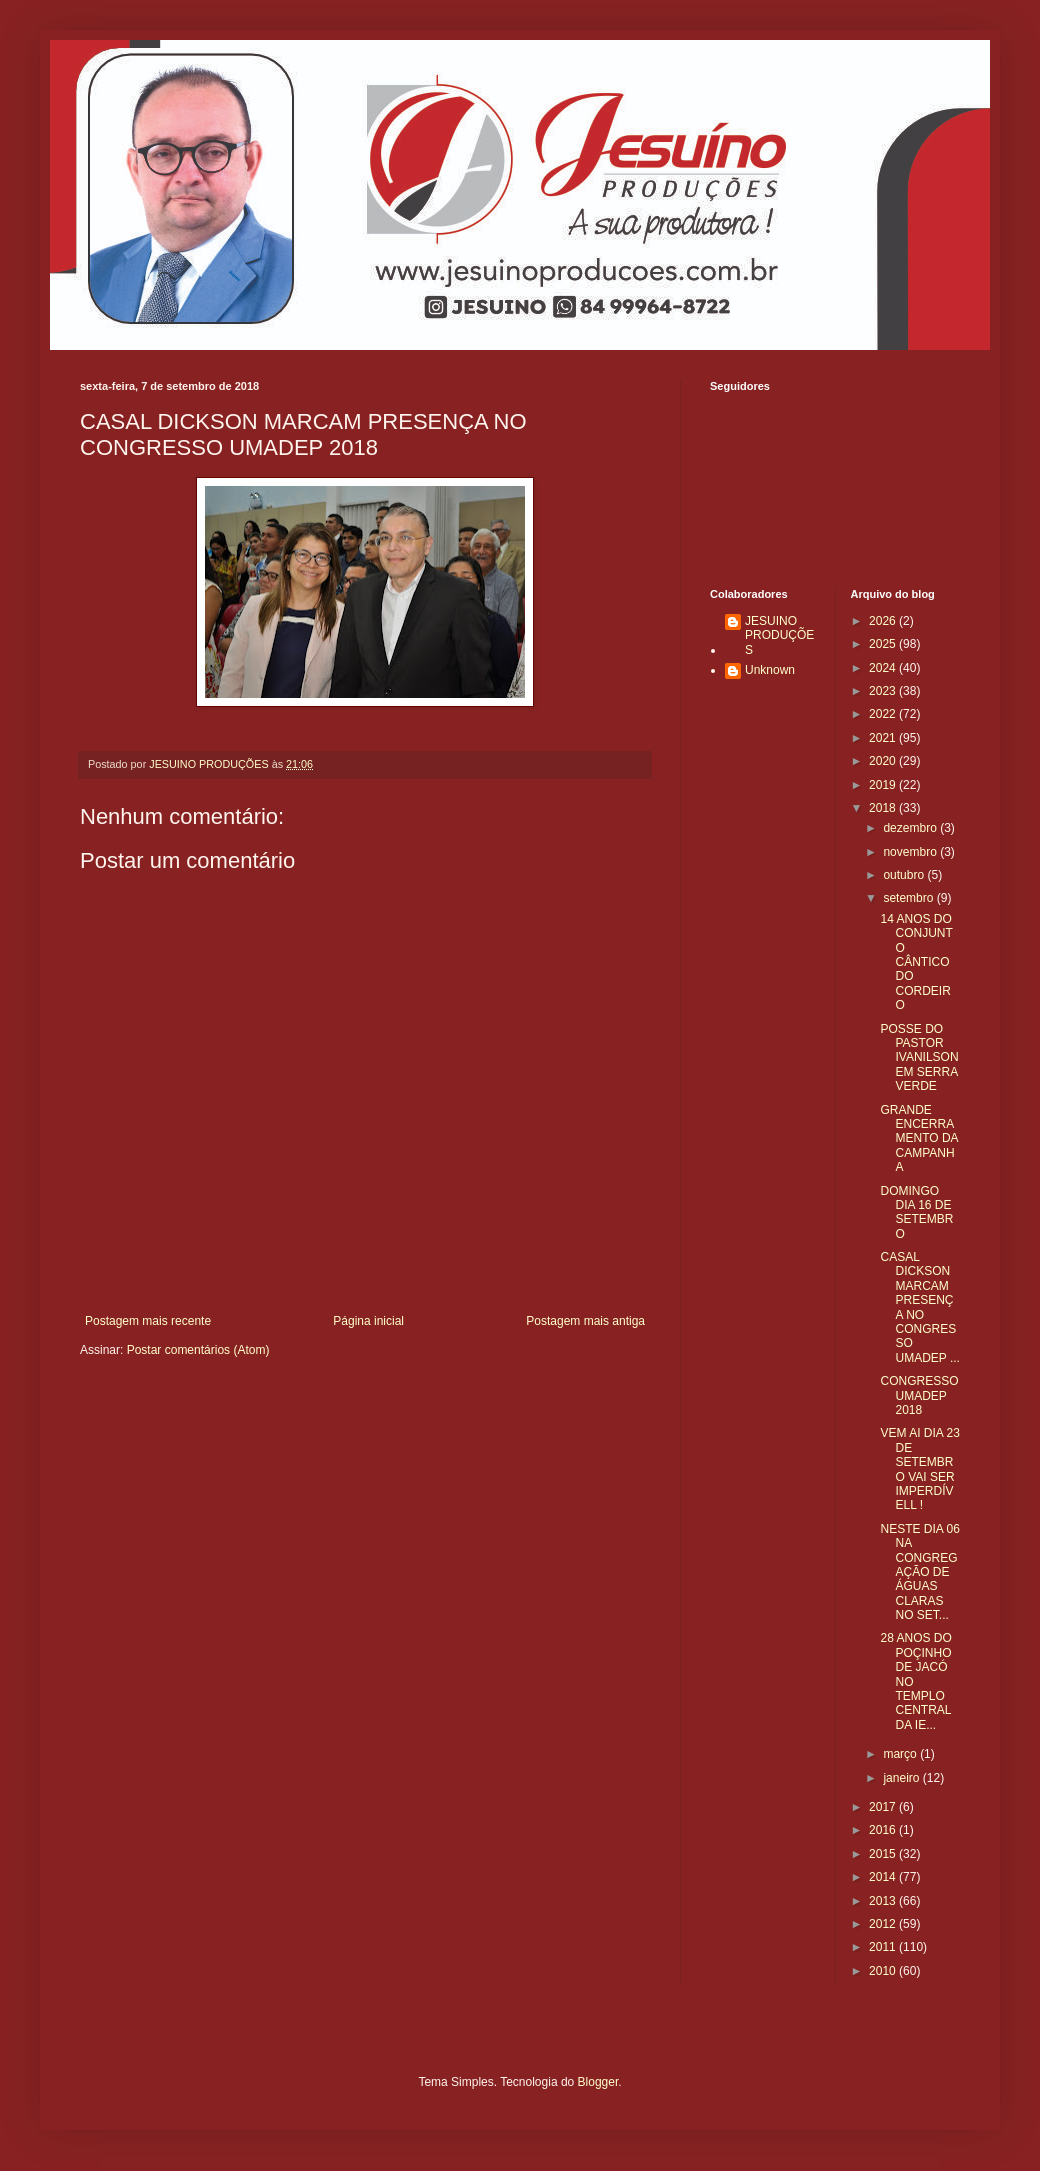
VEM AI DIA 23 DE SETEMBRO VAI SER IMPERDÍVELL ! (919, 1469)
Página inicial (368, 1321)
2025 (884, 644)
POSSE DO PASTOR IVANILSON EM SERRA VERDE (919, 1058)
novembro (911, 852)
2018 (884, 808)
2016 (884, 1830)
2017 (884, 1807)
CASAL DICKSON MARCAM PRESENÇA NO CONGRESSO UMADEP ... (919, 1307)
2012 (884, 1924)
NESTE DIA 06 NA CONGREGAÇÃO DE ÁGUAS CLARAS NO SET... (919, 1572)
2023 (884, 691)
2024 (884, 668)
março (901, 1754)
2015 (884, 1854)
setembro (909, 898)
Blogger (598, 2082)
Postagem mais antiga (585, 1321)
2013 (884, 1901)
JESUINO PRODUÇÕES (779, 635)
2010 (884, 1971)
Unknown (770, 670)
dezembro (911, 828)
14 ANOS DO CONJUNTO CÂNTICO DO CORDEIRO (916, 962)
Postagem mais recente (148, 1321)
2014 (884, 1877)
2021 (884, 738)
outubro (905, 875)
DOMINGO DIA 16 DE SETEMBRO (916, 1212)
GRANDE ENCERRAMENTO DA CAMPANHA (918, 1139)
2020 (884, 761)
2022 (884, 714)
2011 (884, 1947)
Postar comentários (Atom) (198, 1350)
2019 (884, 785)
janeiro (902, 1778)
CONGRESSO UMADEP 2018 (919, 1395)
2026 (884, 621)
